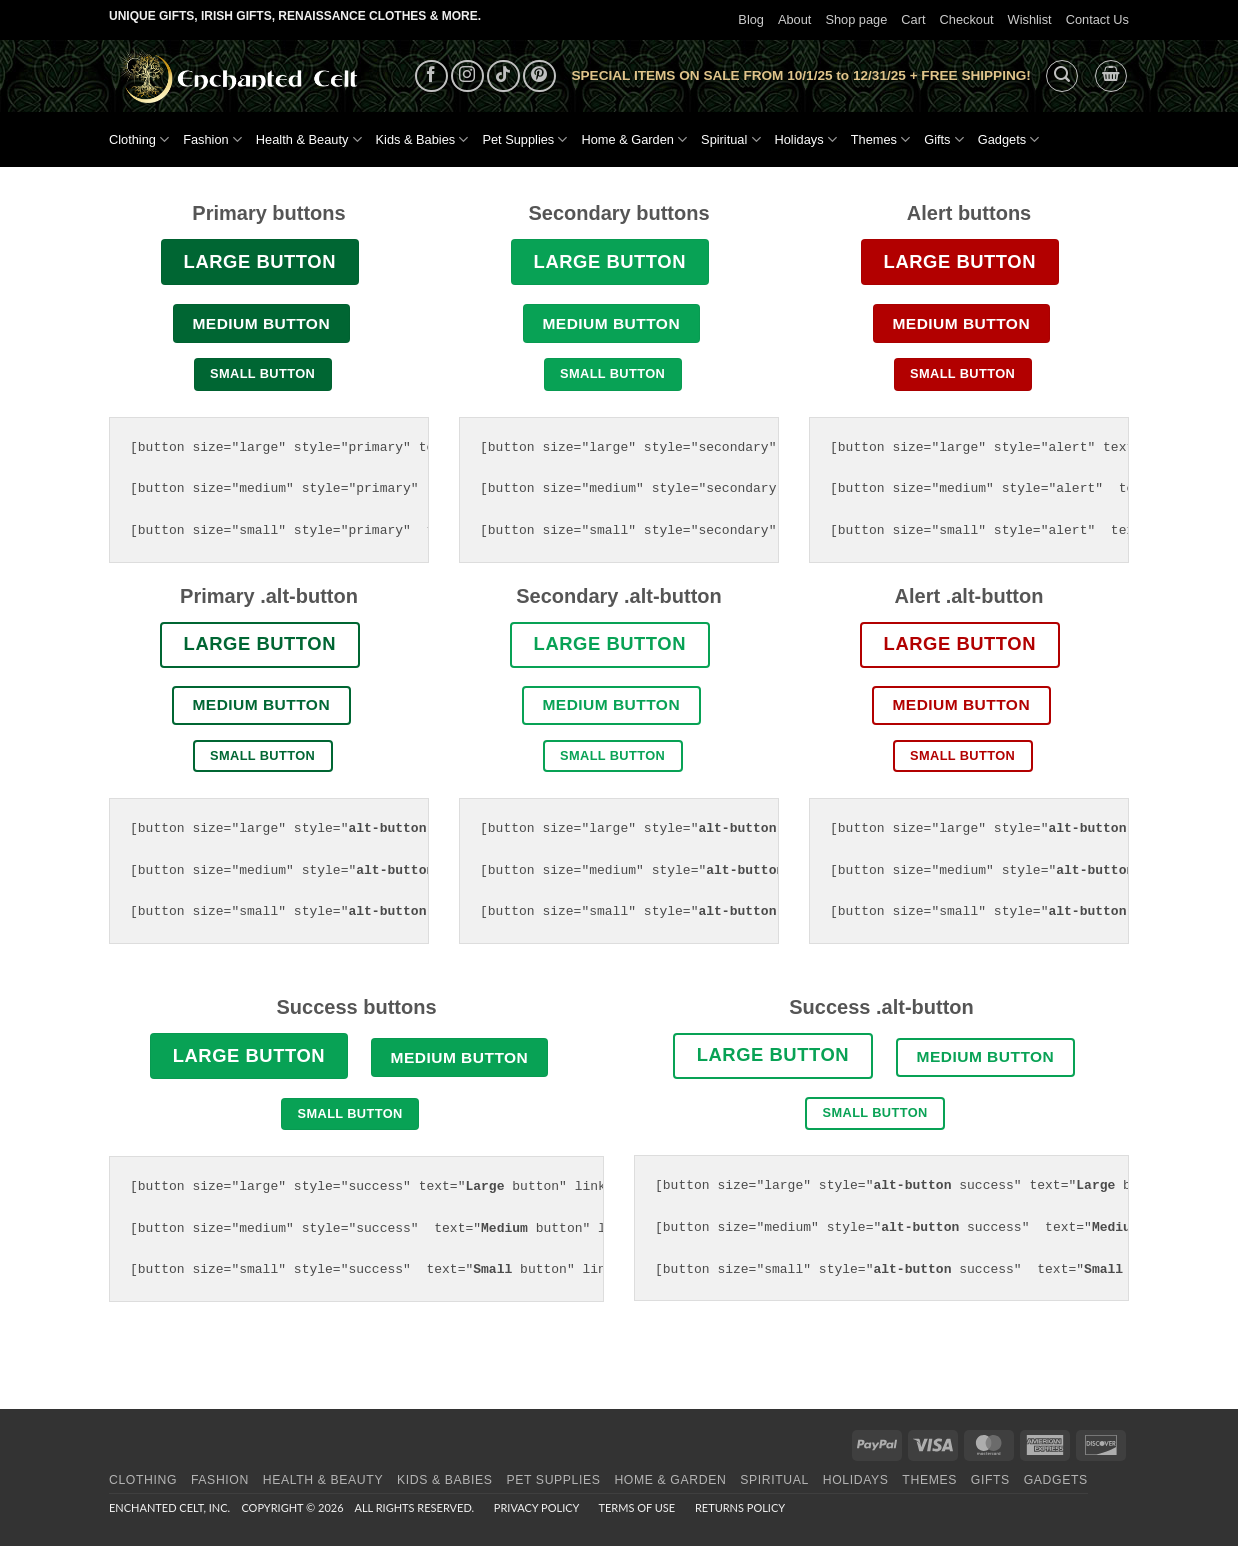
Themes (880, 139)
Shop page (856, 19)
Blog (751, 19)
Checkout (967, 19)
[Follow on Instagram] (467, 76)
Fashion (212, 139)
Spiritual (730, 139)
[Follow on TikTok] (503, 76)
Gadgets (1009, 139)
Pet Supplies (524, 139)
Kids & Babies (422, 139)
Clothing (139, 139)
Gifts (944, 139)
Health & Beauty (309, 139)
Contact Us (1097, 19)
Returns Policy (740, 1507)
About (794, 19)
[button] (1062, 76)
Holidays (806, 139)
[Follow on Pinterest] (539, 76)
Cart (913, 19)
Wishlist (1030, 19)
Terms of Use (636, 1507)
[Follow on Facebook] (431, 76)
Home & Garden (634, 139)
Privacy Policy (536, 1507)
